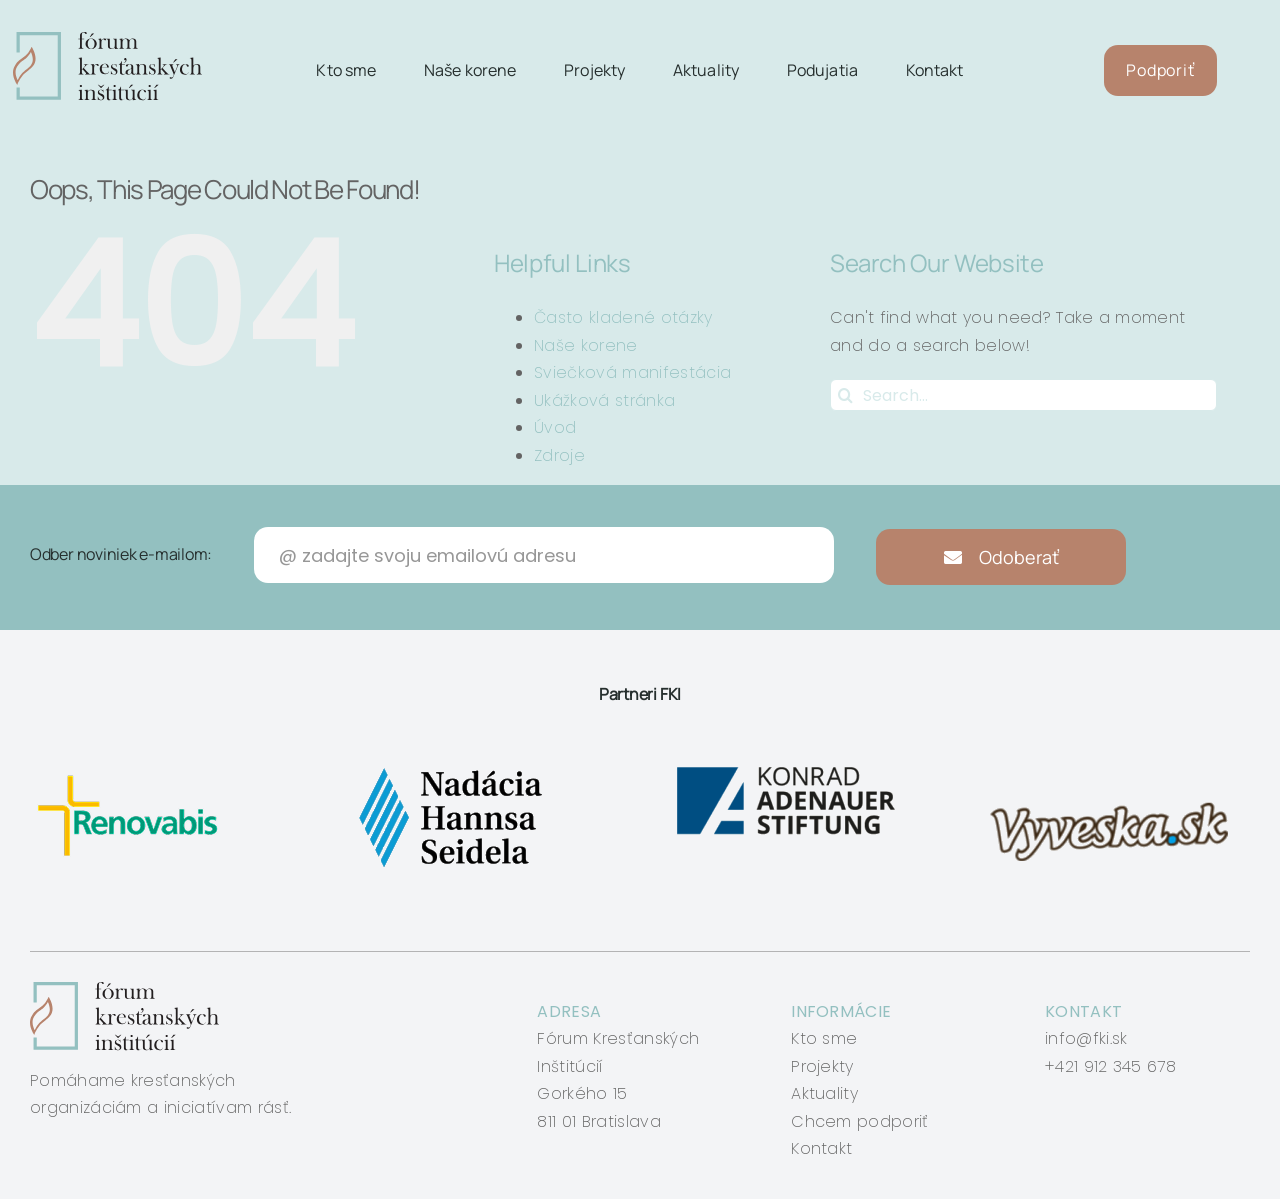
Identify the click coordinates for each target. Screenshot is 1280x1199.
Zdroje (559, 455)
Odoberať (1001, 557)
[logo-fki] (107, 39)
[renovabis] (132, 767)
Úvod (555, 427)
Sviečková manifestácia (632, 372)
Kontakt (821, 1148)
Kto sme (824, 1038)
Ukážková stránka (604, 400)
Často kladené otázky (623, 317)
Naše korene (586, 345)
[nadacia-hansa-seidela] (449, 767)
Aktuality (824, 1093)
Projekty (822, 1066)
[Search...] (1023, 395)
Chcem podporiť (859, 1121)
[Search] (846, 395)
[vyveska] (1115, 767)
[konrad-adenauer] (787, 767)
